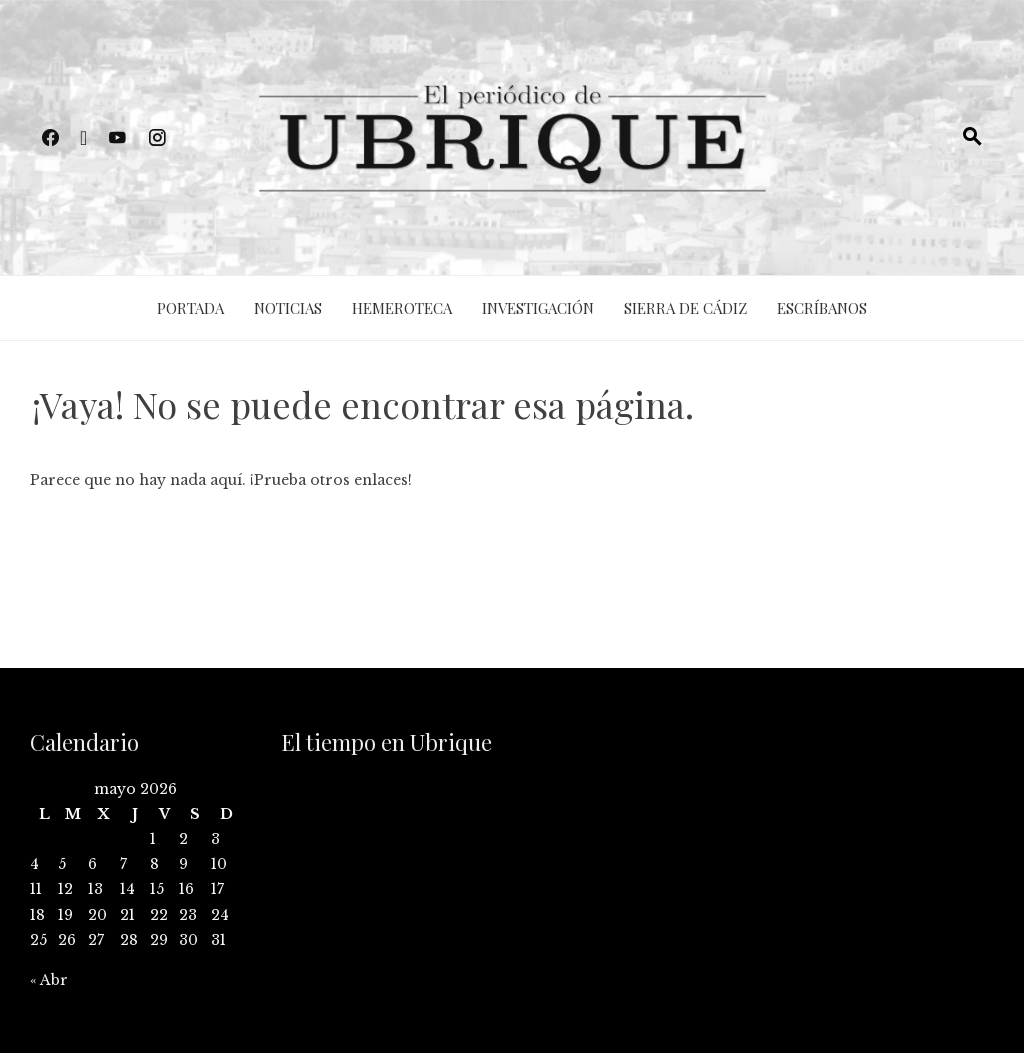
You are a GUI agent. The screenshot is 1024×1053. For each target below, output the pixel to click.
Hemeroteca (402, 308)
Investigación (538, 308)
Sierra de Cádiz (685, 308)
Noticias (288, 308)
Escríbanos (822, 308)
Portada (190, 308)
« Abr (49, 980)
